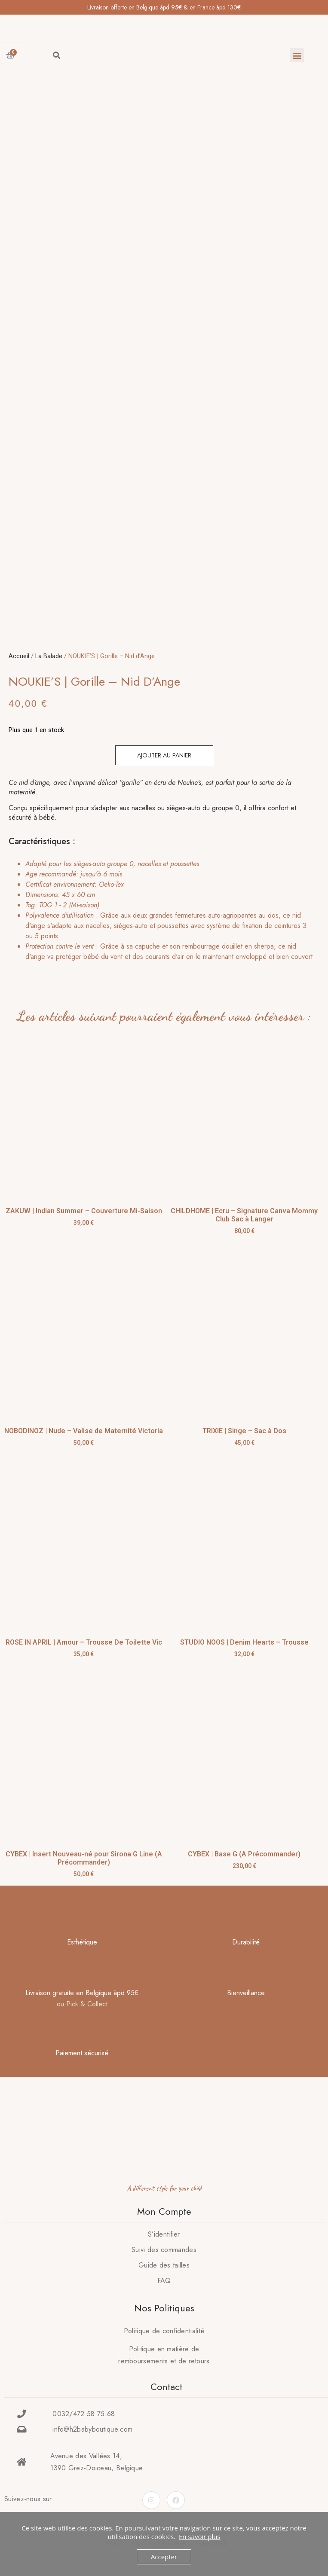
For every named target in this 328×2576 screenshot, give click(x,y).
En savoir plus (200, 2536)
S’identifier (164, 2234)
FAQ (164, 2281)
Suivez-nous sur (28, 2499)
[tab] (161, 910)
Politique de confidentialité (164, 2331)
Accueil (19, 656)
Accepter (164, 2556)
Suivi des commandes (164, 2250)
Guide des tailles (164, 2265)
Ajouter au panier (164, 755)
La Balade (48, 656)
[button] (297, 55)
